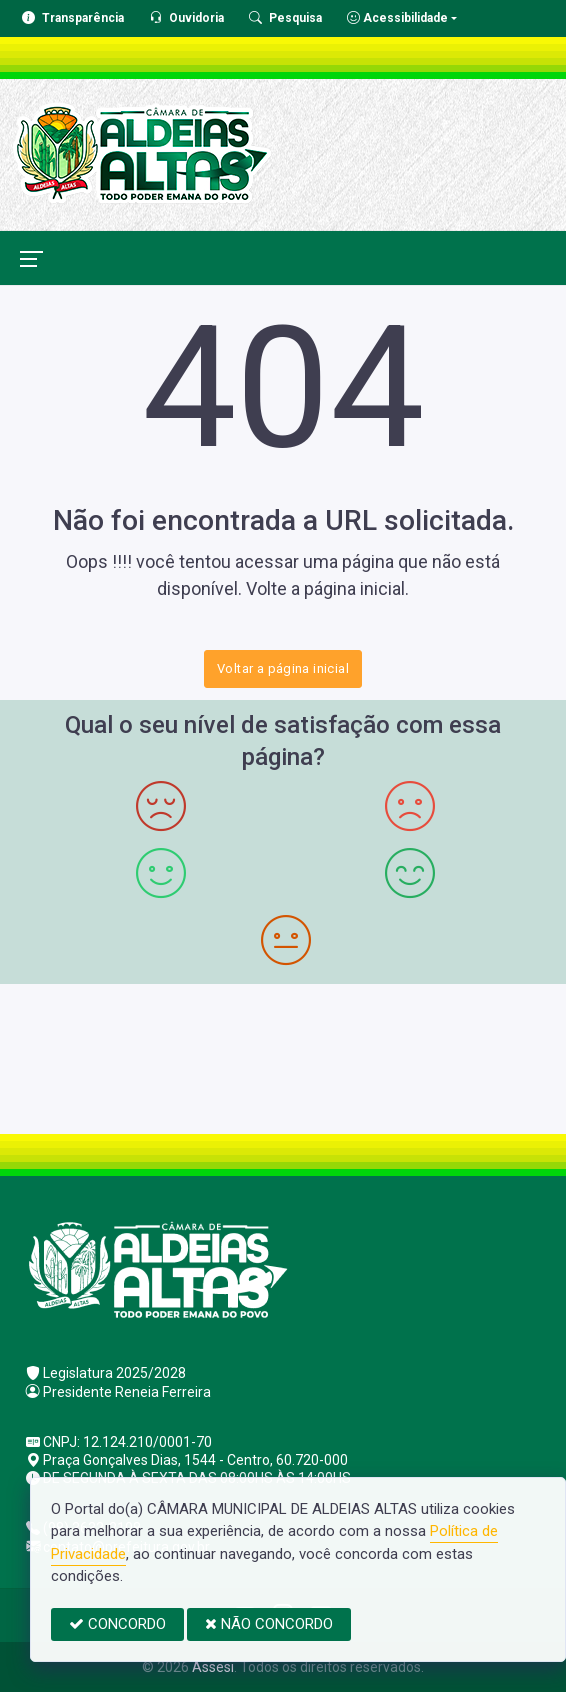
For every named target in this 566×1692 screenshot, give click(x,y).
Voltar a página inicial (283, 668)
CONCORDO (117, 1624)
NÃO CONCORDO (269, 1624)
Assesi (213, 1667)
